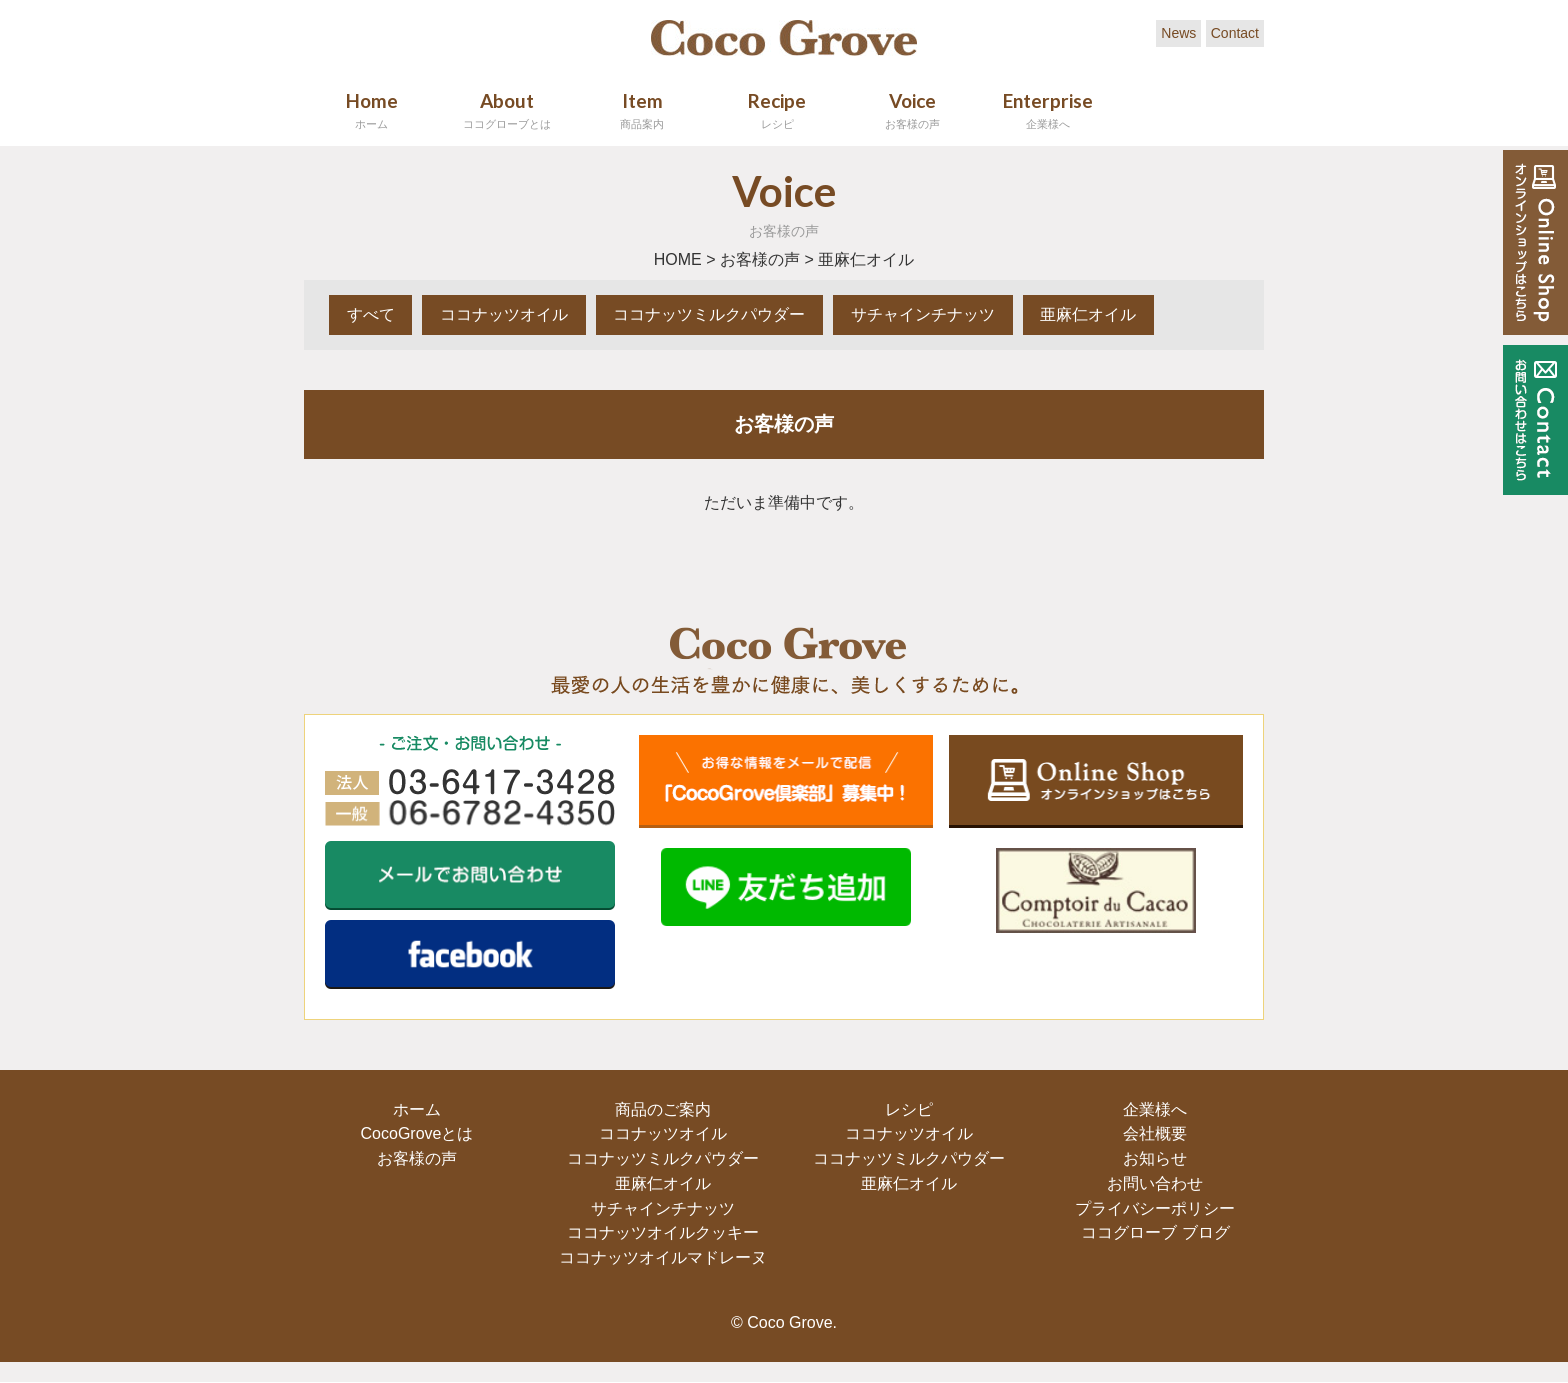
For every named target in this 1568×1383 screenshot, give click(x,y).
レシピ (907, 1110)
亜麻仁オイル (1118, 314)
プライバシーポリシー (1153, 1208)
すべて (374, 314)
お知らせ (1153, 1159)
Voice (912, 110)
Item (641, 110)
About (506, 110)
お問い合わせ (1153, 1184)
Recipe (777, 110)
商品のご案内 (661, 1110)
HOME (678, 259)
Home (371, 110)
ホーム (415, 1110)
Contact (1235, 33)
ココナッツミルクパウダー (726, 314)
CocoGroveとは (414, 1134)
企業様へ (1153, 1110)
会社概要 (1153, 1134)
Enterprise (1047, 110)
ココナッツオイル (514, 314)
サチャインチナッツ (946, 314)
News (1178, 33)
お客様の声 (760, 259)
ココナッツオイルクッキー (661, 1233)
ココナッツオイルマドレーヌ (661, 1258)
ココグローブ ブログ (1153, 1233)
